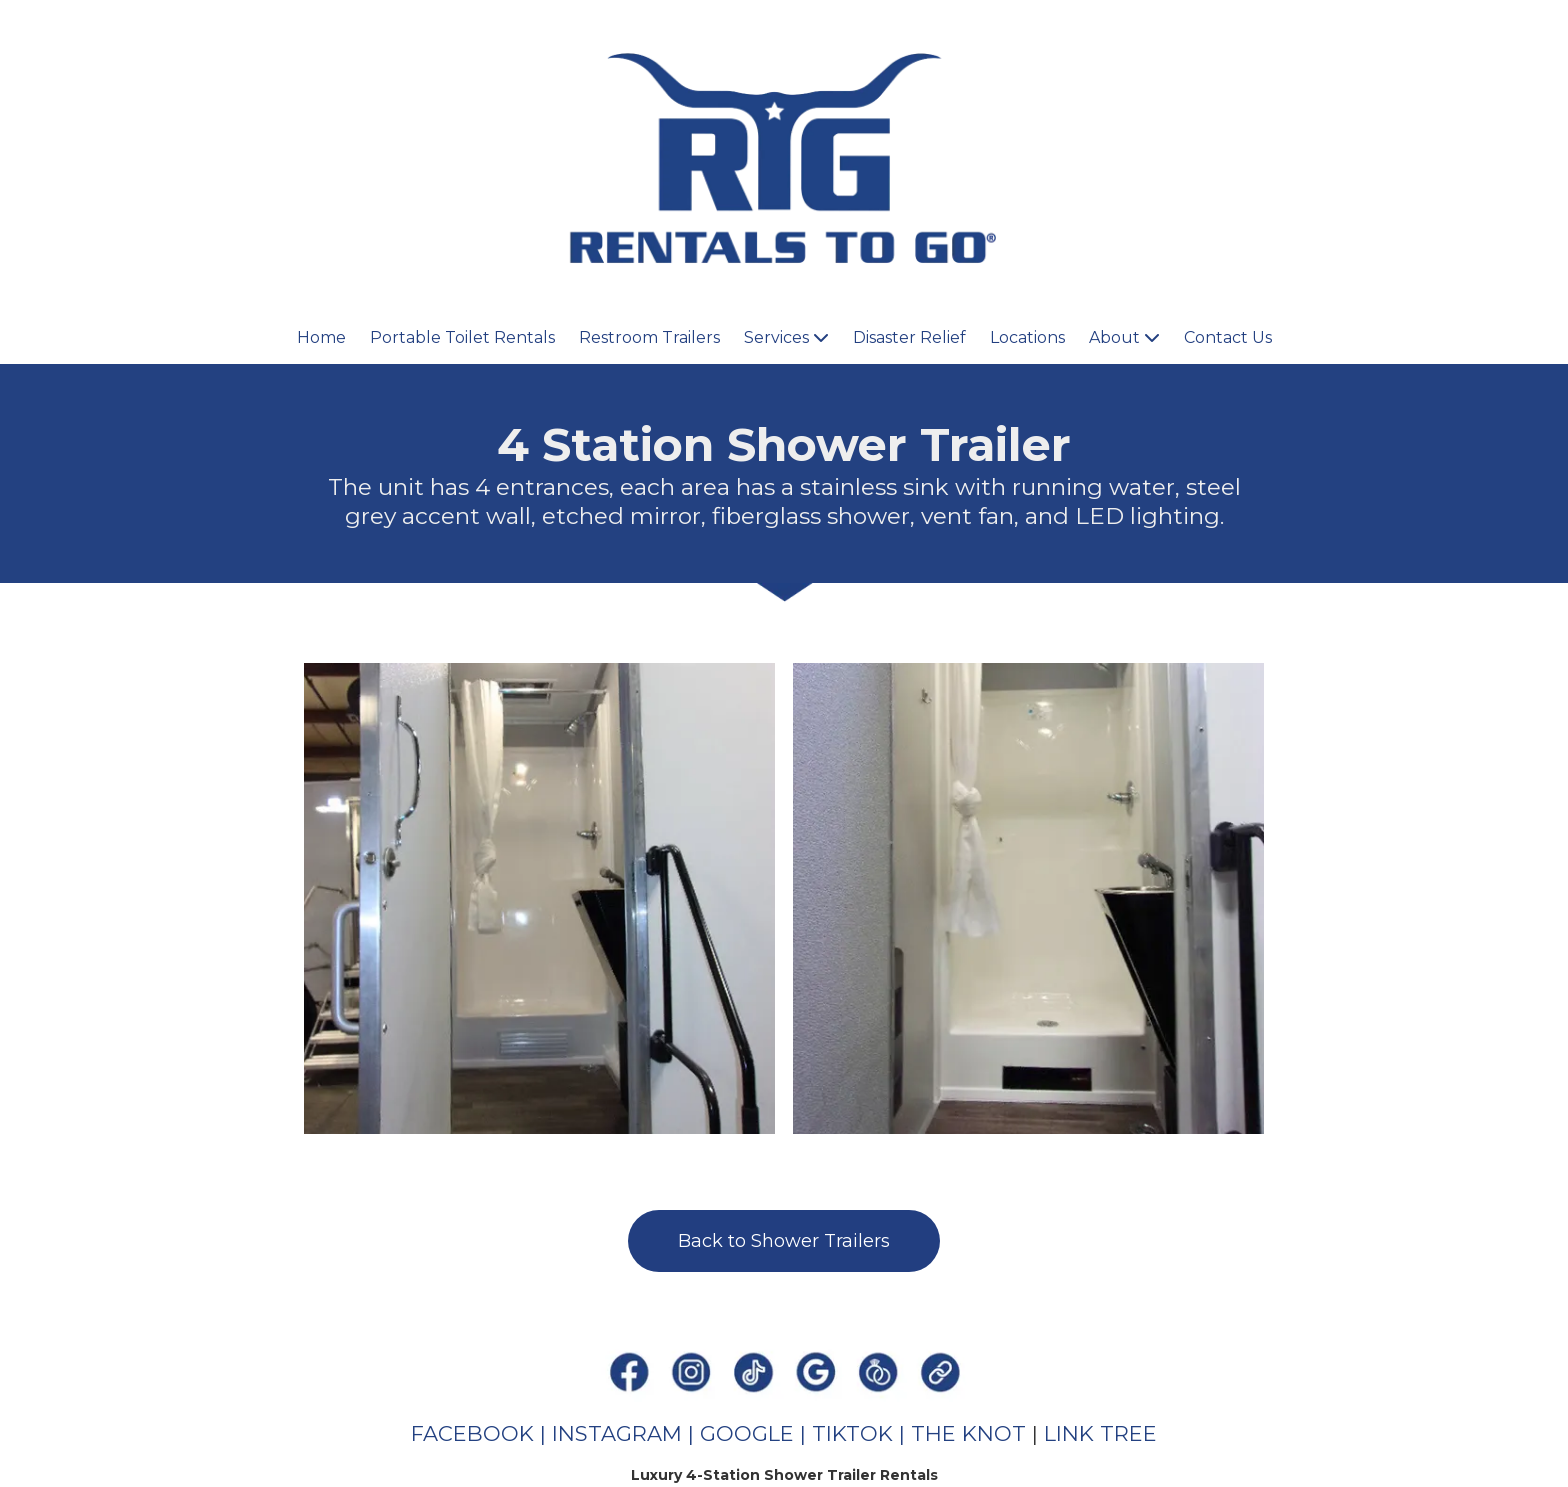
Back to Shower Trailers (784, 1241)
